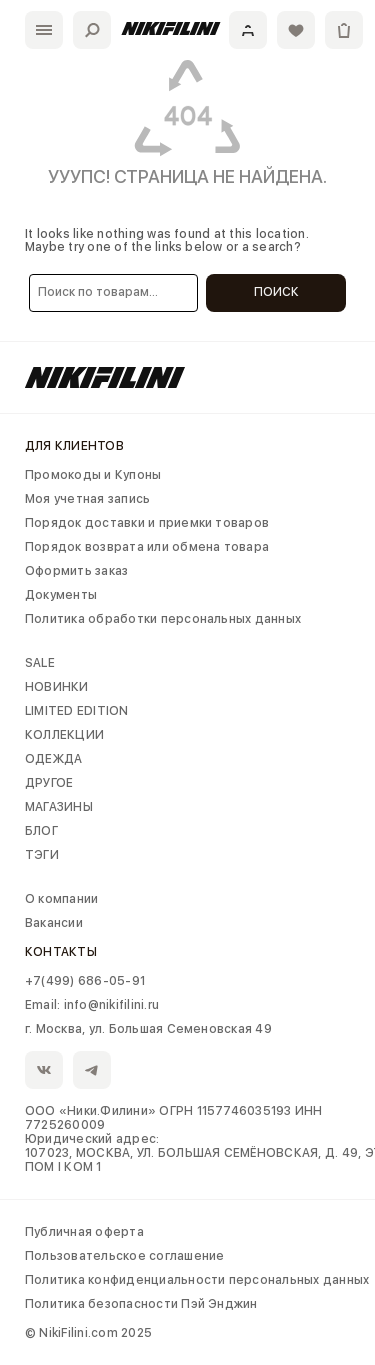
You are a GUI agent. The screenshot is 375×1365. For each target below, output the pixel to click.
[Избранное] (296, 30)
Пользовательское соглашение (124, 1256)
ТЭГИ (42, 855)
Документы (61, 595)
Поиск (276, 292)
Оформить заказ (76, 571)
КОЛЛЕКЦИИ (64, 735)
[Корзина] (344, 30)
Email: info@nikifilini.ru (92, 1005)
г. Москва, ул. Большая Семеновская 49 (148, 1029)
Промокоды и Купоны (93, 475)
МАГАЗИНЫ (59, 807)
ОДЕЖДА (53, 759)
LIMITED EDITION (77, 711)
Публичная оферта (84, 1232)
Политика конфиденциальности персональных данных (197, 1280)
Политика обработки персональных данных (163, 619)
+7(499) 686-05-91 (85, 981)
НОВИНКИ (57, 687)
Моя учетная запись (87, 499)
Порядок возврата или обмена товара (147, 547)
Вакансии (54, 923)
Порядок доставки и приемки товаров (147, 523)
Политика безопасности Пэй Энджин (141, 1304)
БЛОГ (41, 831)
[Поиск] (92, 30)
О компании (61, 899)
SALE (40, 663)
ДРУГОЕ (49, 783)
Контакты (61, 952)
